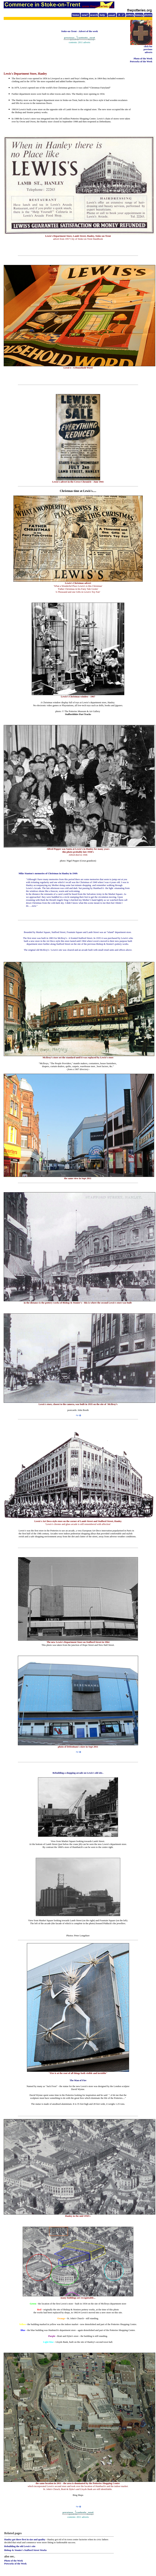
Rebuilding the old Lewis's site (19, 2546)
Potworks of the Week (141, 61)
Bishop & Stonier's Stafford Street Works (25, 2550)
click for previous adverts (148, 49)
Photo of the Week (143, 58)
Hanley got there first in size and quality (25, 2539)
